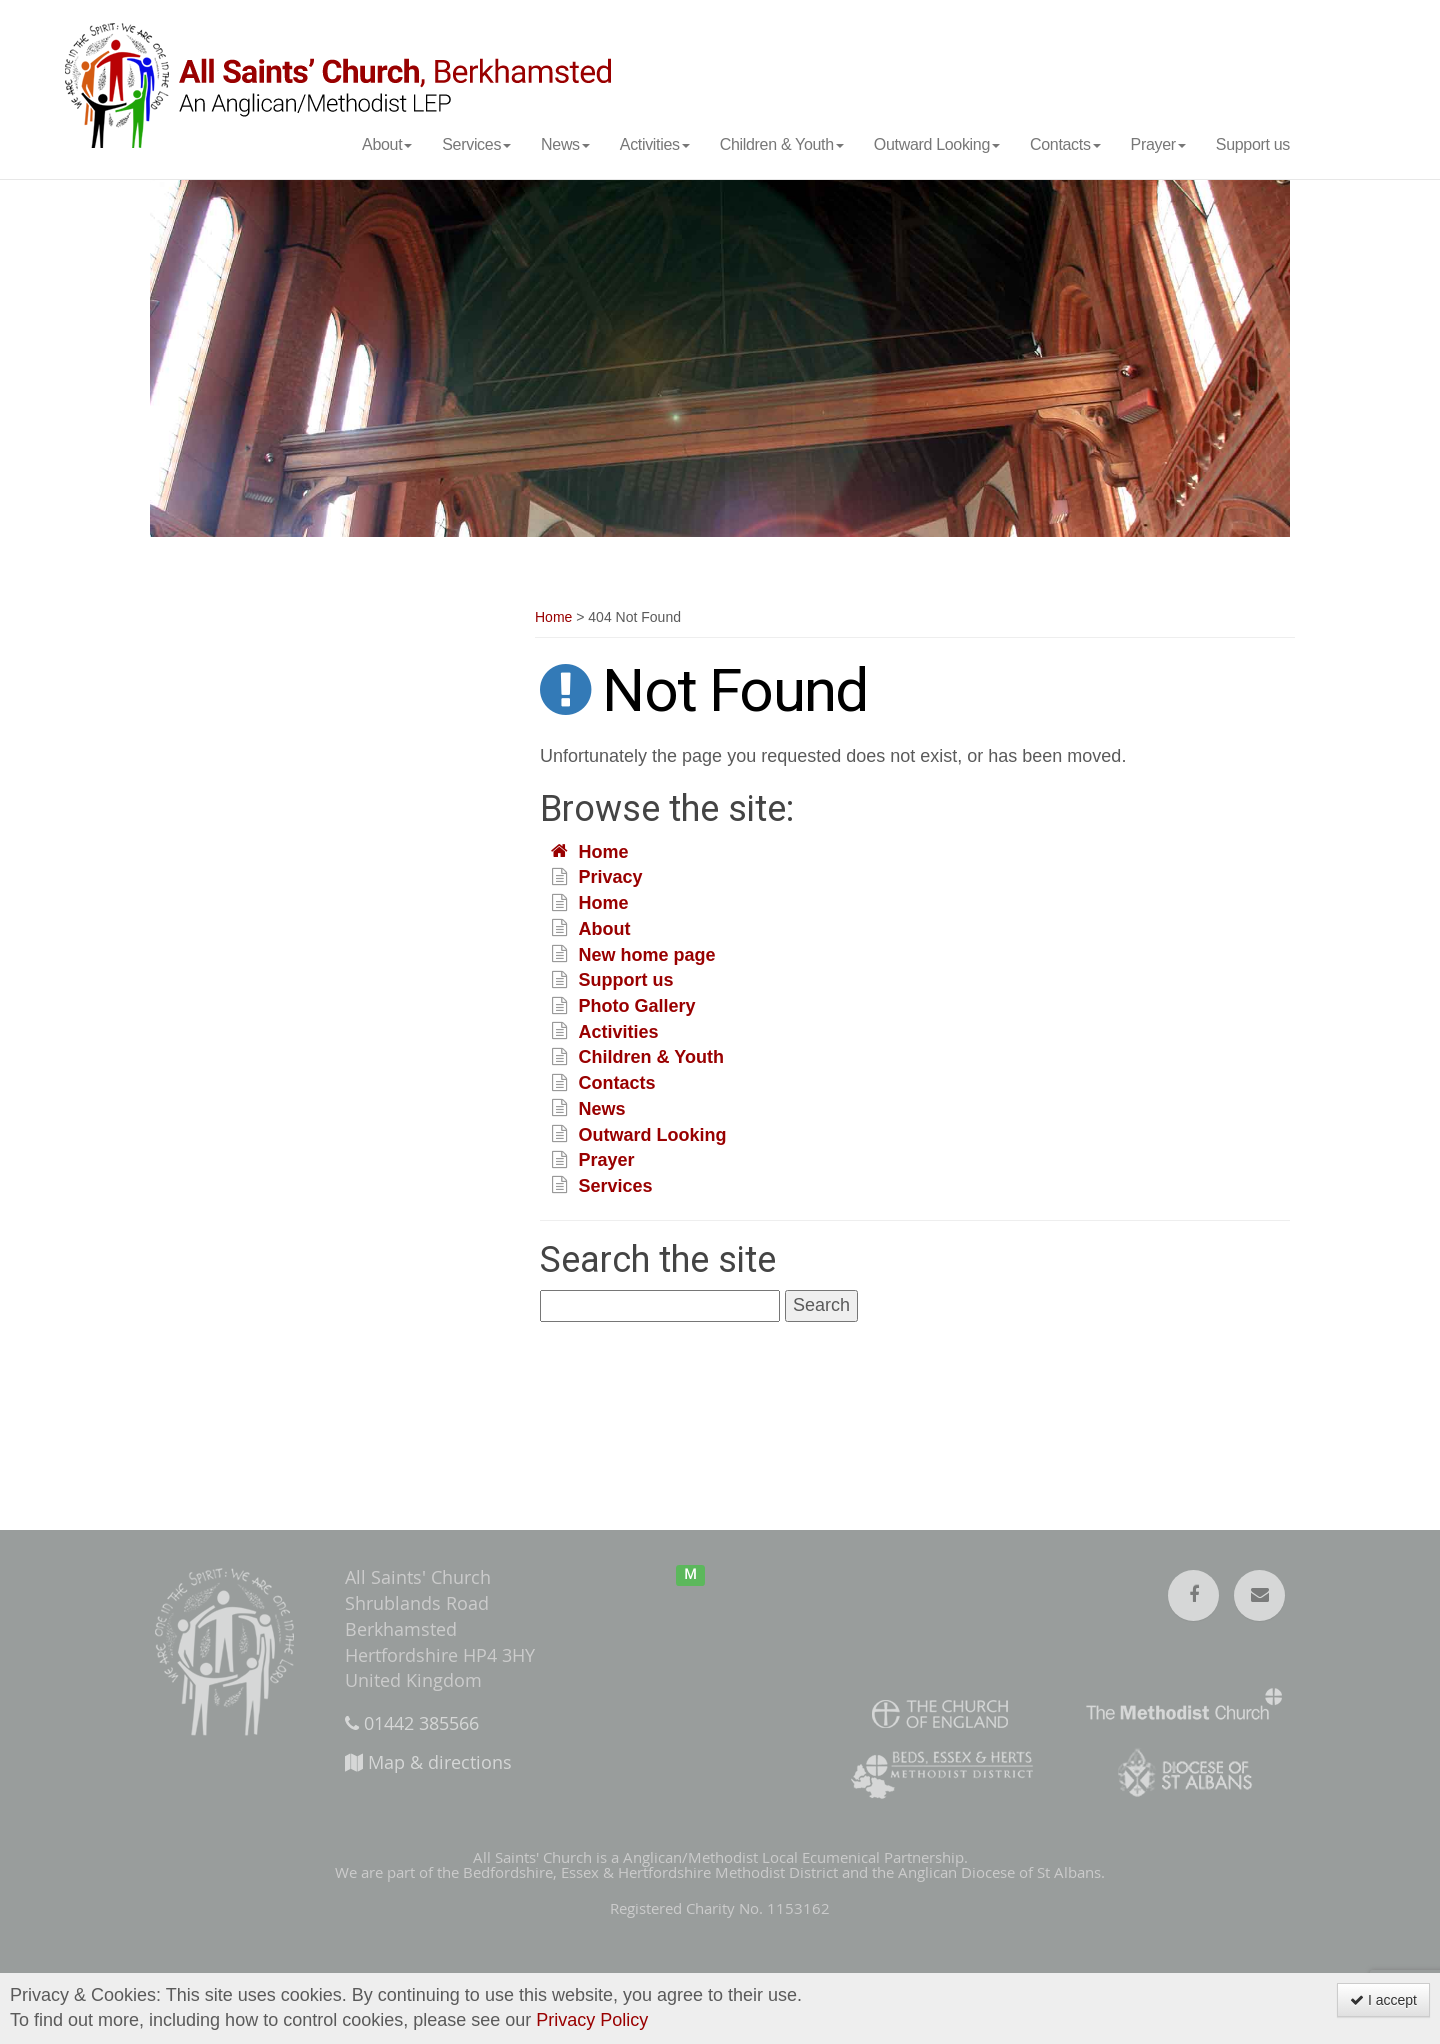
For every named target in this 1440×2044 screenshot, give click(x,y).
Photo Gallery (637, 1007)
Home (553, 618)
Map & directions (428, 1762)
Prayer (607, 1161)
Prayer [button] (1158, 144)
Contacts (617, 1084)
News (602, 1109)
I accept (1383, 2000)
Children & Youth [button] (782, 144)
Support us (1253, 144)
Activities (619, 1032)
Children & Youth (651, 1058)
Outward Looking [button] (937, 144)
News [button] (565, 144)
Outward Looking (653, 1135)
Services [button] (476, 144)
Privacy (611, 878)
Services (616, 1186)
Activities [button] (655, 144)
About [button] (387, 144)
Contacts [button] (1065, 144)
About (605, 929)
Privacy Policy (592, 2020)
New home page (647, 955)
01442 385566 (412, 1723)
